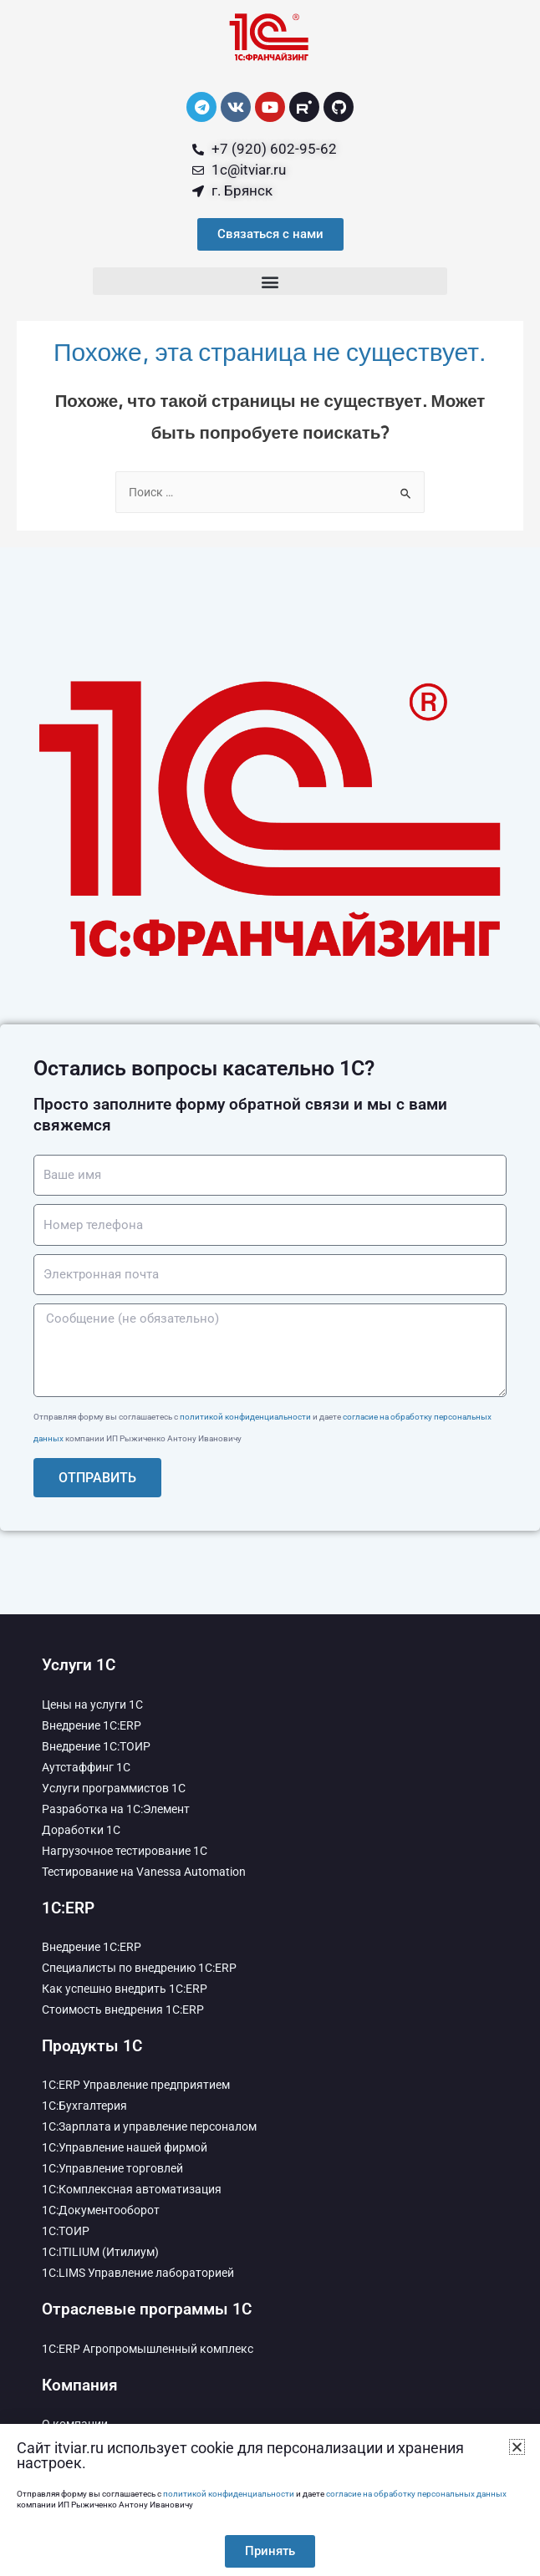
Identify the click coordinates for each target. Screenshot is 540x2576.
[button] (269, 281)
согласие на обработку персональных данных (416, 2493)
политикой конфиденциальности (245, 1416)
